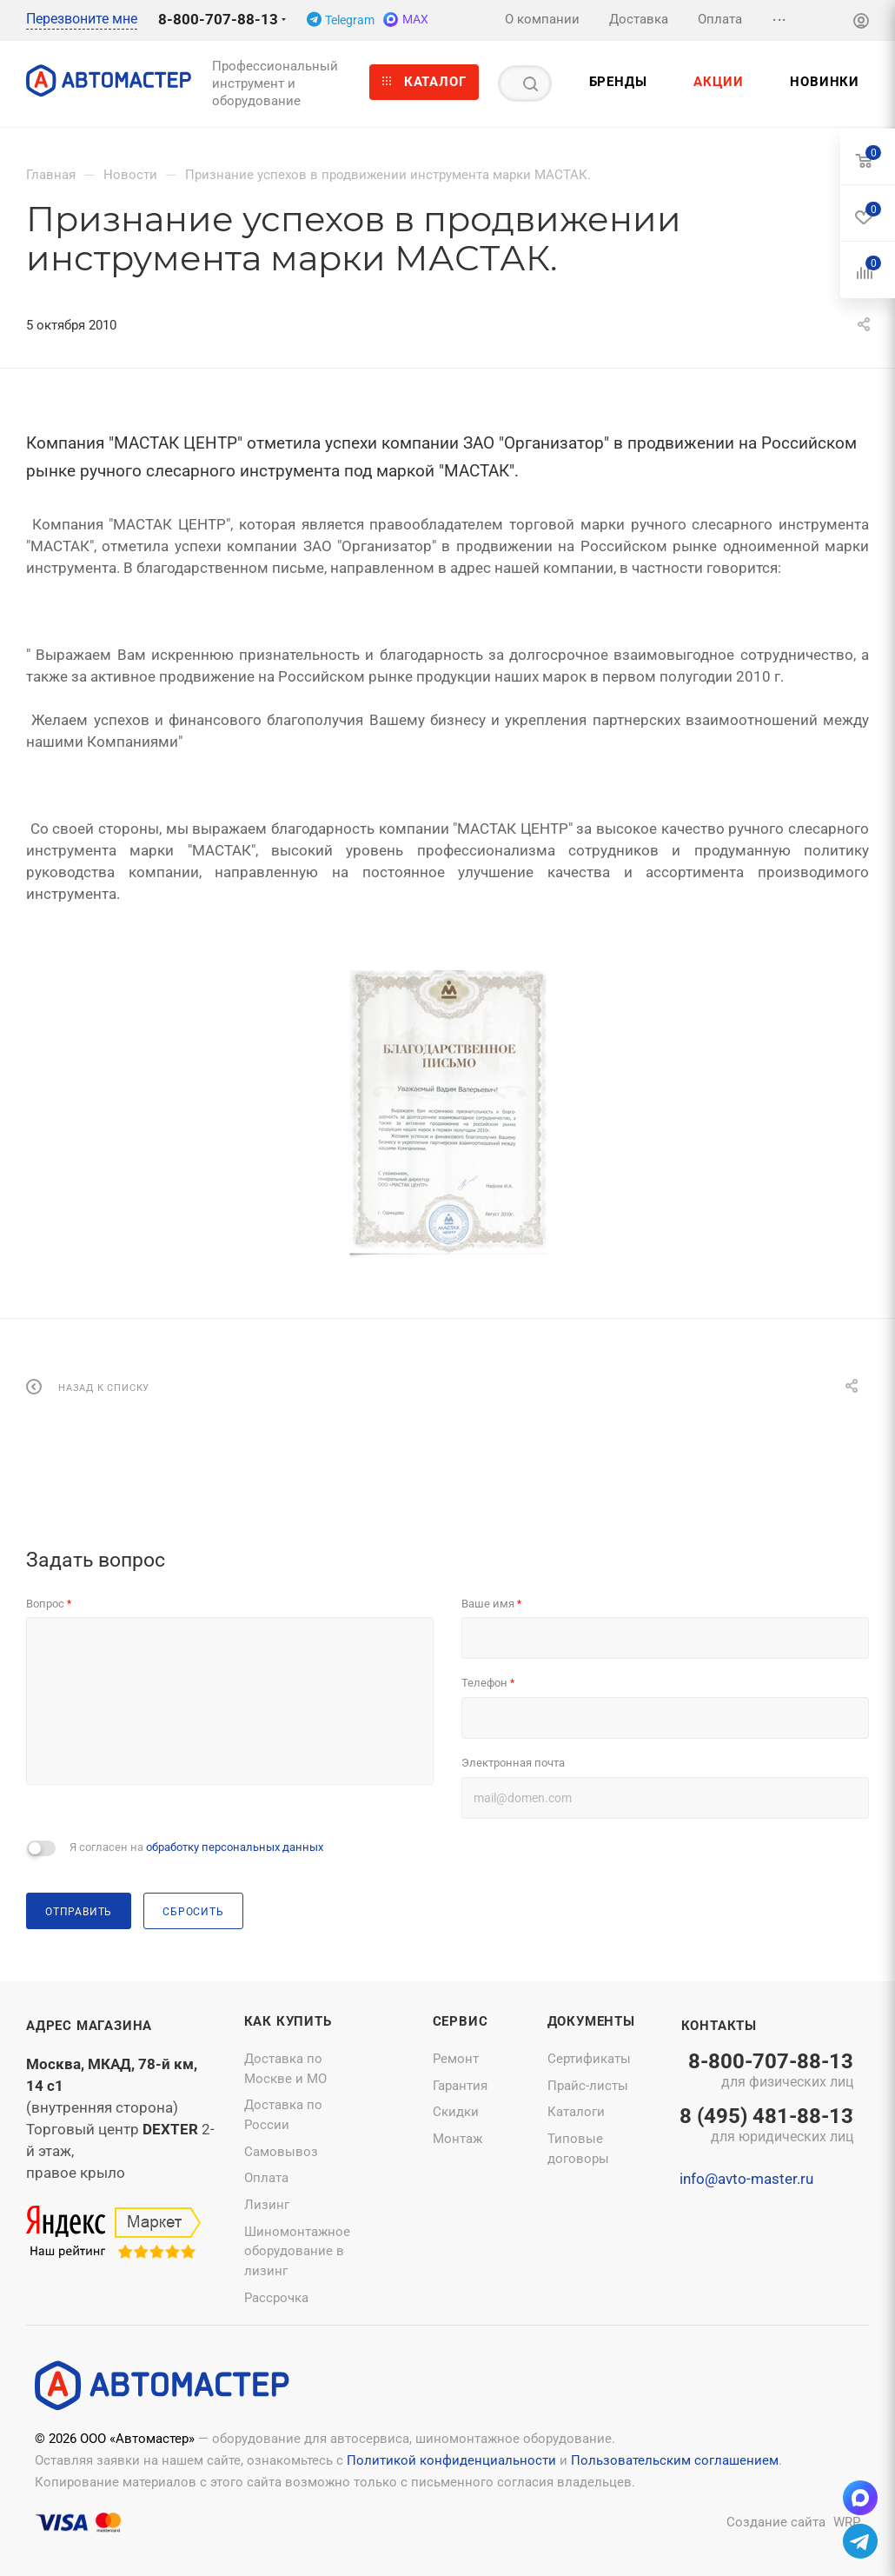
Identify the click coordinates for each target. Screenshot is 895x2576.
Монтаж (457, 2139)
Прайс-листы (587, 2085)
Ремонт (456, 2059)
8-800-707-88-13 (218, 19)
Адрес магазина (89, 2026)
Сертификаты (589, 2059)
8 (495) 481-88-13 (766, 2126)
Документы (591, 2021)
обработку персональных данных (234, 1847)
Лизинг (266, 2205)
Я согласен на (196, 1847)
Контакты (719, 2026)
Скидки (456, 2112)
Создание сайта (775, 2522)
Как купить (288, 2021)
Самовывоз (281, 2152)
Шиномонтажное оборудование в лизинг (297, 2251)
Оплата (266, 2178)
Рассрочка (276, 2298)
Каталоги (576, 2112)
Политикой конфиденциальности (451, 2460)
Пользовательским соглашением (675, 2460)
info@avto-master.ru (746, 2178)
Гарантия (460, 2085)
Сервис (460, 2021)
